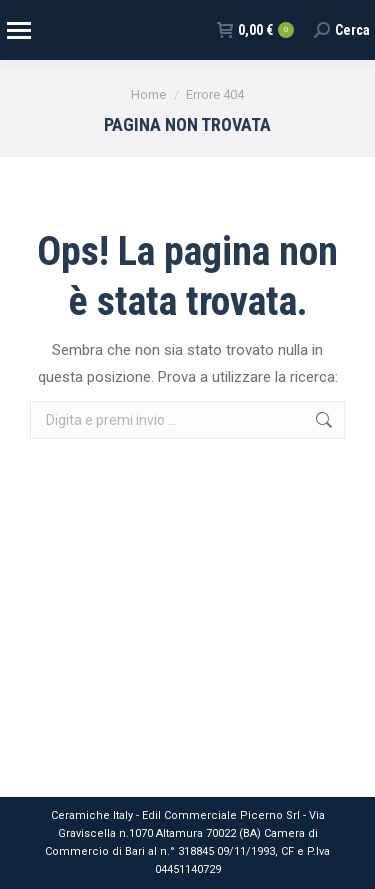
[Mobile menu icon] (18, 30)
